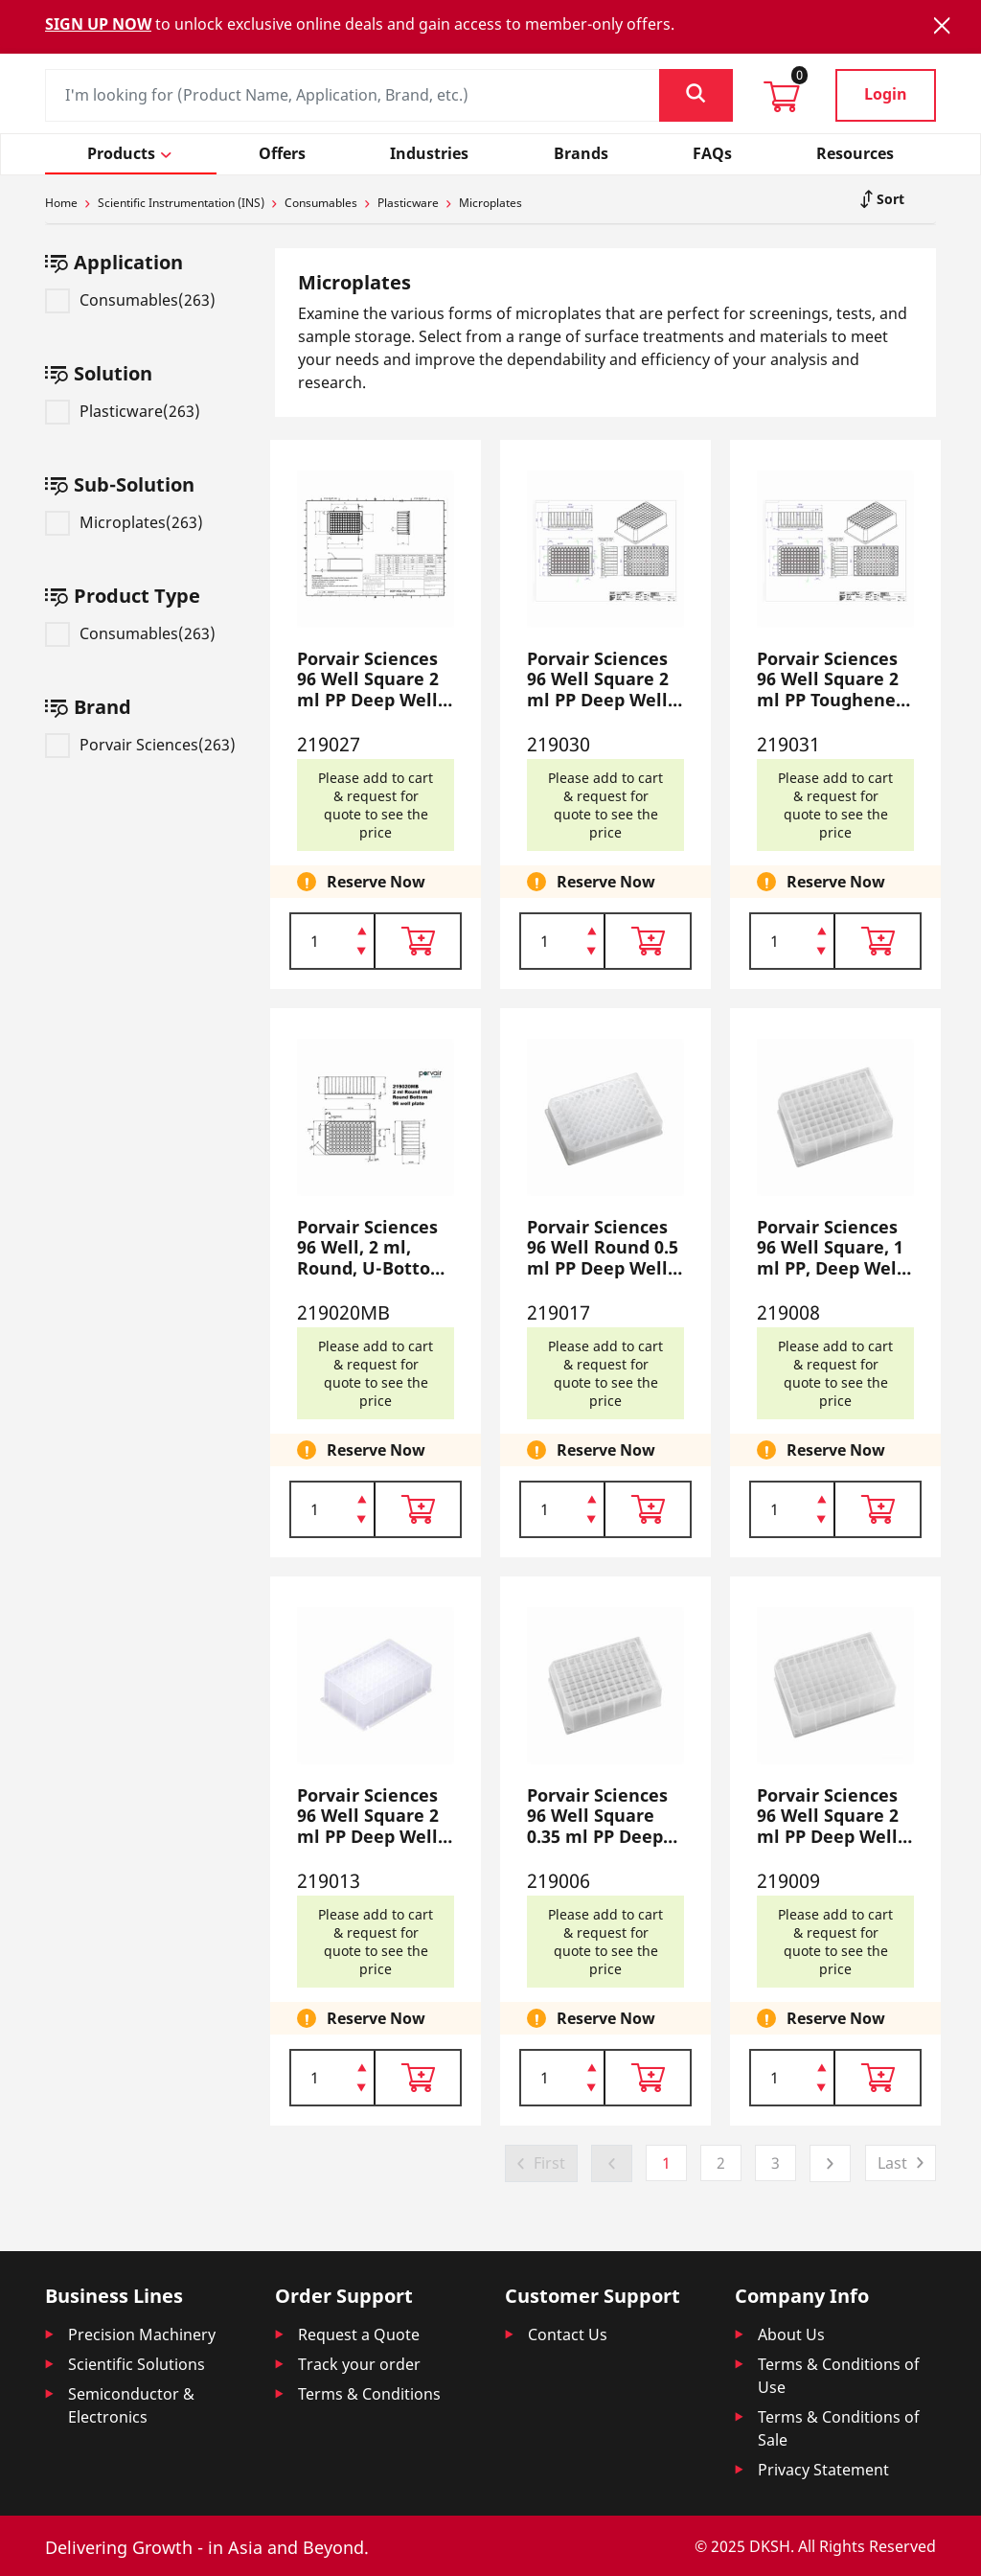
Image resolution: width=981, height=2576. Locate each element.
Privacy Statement (823, 2469)
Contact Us (567, 2334)
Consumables (321, 203)
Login (885, 93)
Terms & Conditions (369, 2393)
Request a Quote (359, 2334)
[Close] (941, 25)
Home (61, 203)
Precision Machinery (142, 2334)
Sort (888, 199)
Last (892, 2163)
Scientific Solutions (136, 2364)
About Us (791, 2334)
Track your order (359, 2364)
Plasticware (408, 203)
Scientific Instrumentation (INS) (181, 203)
